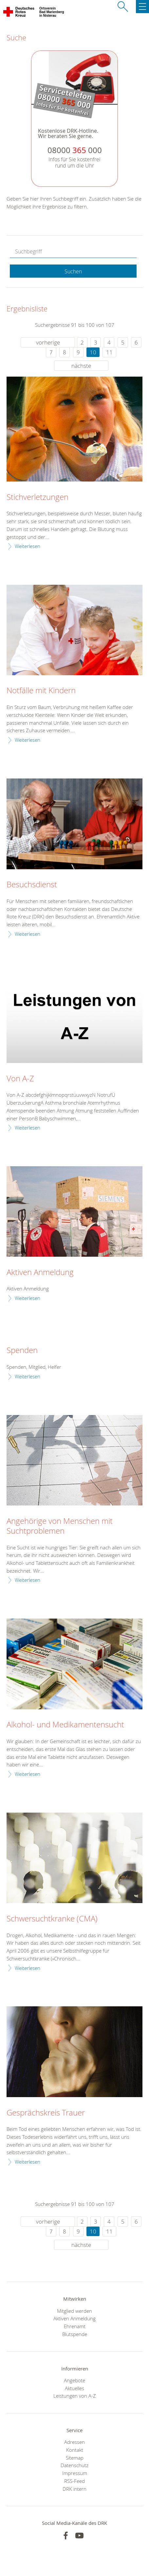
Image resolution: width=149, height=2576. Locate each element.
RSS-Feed (74, 2481)
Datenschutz (74, 2465)
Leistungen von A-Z (74, 2395)
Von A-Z (20, 1079)
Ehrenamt (74, 2326)
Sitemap (75, 2457)
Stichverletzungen (37, 497)
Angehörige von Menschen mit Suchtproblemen (60, 1526)
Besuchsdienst (32, 885)
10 (93, 352)
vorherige (48, 342)
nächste (81, 365)
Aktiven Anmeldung (40, 1272)
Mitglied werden (74, 2311)
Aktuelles (74, 2388)
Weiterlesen (27, 546)
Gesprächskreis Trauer (46, 2113)
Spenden (22, 1350)
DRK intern (74, 2489)
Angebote (74, 2380)
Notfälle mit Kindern (41, 691)
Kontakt (74, 2450)
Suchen (73, 271)
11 (109, 352)
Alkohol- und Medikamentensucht (65, 1725)
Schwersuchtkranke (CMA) (52, 1919)
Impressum (74, 2473)
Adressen (74, 2442)
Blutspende (74, 2334)
